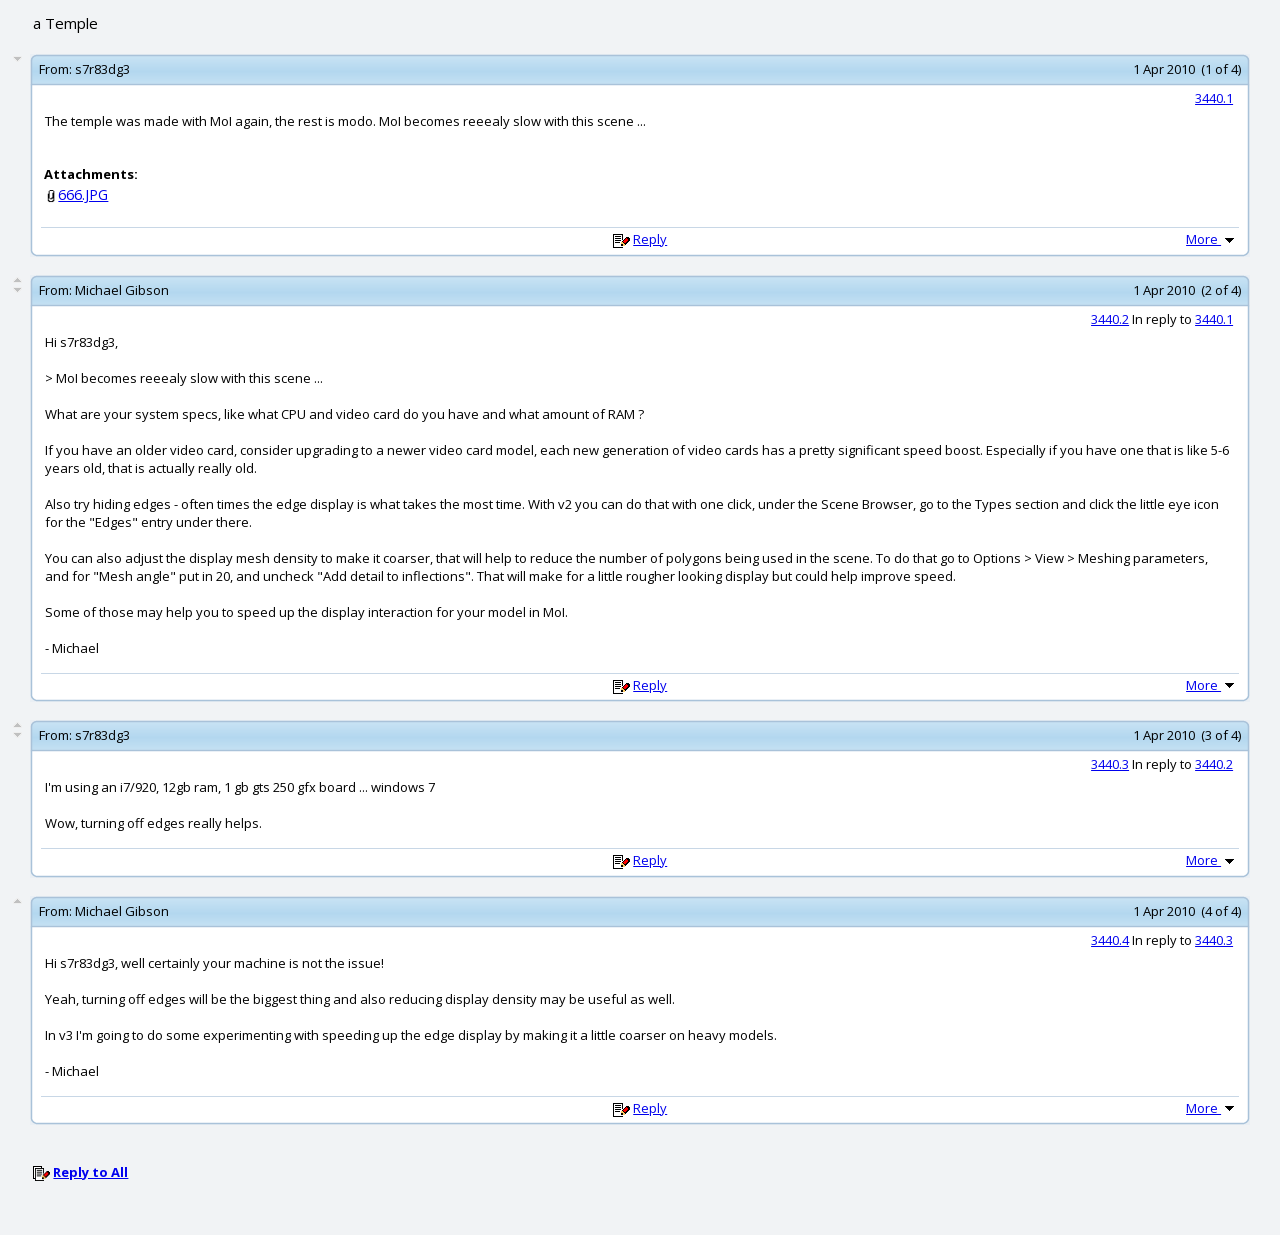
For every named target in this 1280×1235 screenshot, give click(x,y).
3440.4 (1110, 940)
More (1212, 239)
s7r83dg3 (102, 69)
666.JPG (83, 194)
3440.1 (1214, 98)
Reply (650, 239)
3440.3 (1110, 764)
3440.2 (1110, 319)
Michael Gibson (122, 290)
